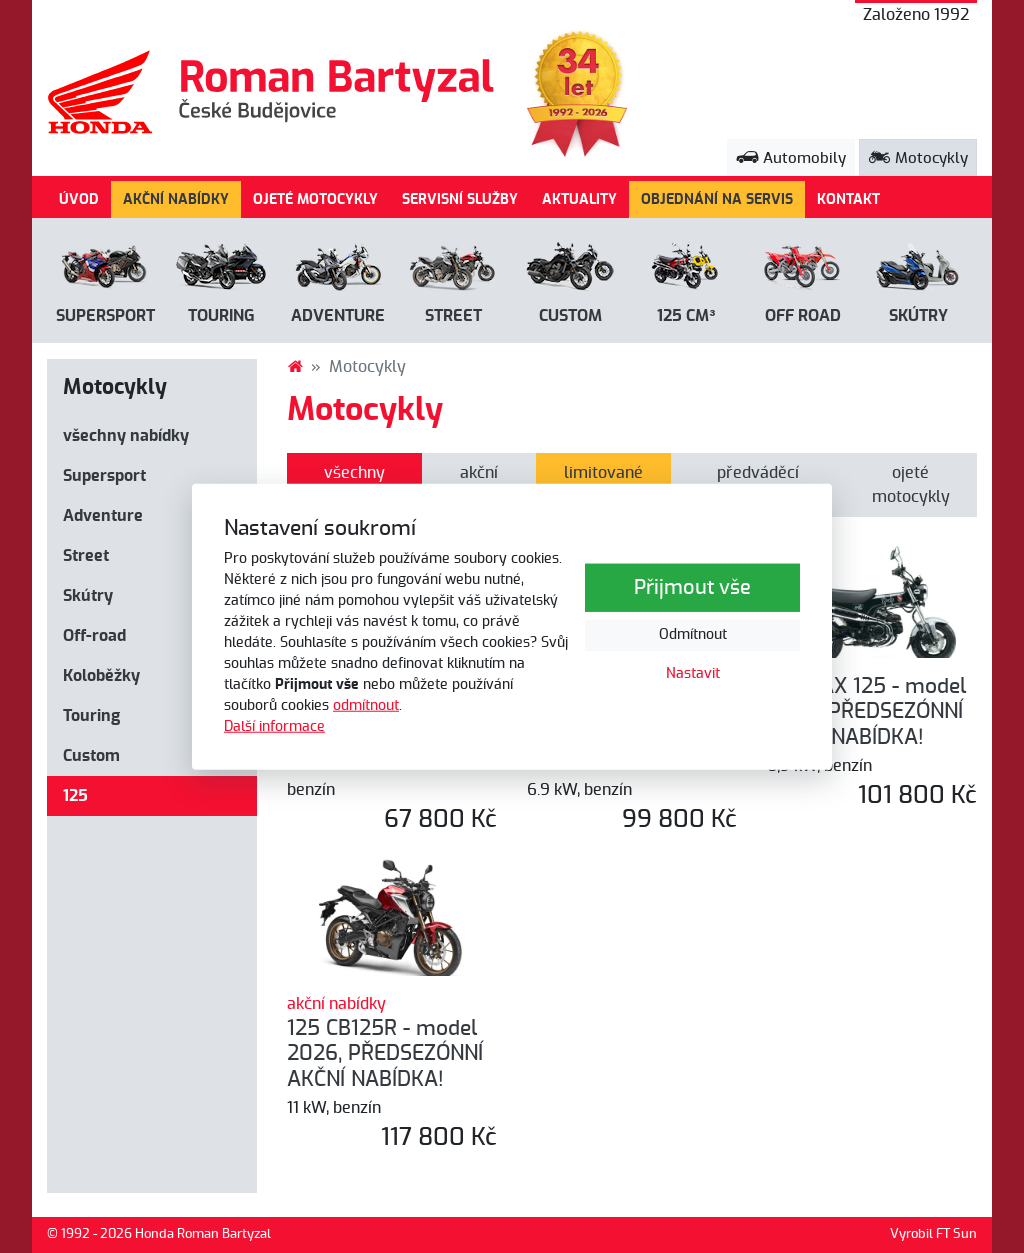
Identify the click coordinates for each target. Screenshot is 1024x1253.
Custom (570, 316)
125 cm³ (686, 316)
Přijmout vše (692, 588)
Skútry (918, 316)
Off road (803, 316)
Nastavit (693, 674)
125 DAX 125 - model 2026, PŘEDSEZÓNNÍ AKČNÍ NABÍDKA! (866, 712)
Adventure (338, 316)
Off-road (94, 636)
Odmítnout (693, 635)
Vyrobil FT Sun (933, 1234)
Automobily (791, 158)
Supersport (105, 316)
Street (453, 316)
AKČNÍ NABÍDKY (176, 199)
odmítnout (366, 706)
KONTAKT (848, 199)
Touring (221, 316)
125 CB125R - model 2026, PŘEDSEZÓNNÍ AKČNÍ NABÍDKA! (385, 1054)
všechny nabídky (126, 436)
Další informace (274, 727)
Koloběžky (101, 676)
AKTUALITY (579, 199)
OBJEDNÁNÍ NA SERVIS (717, 199)
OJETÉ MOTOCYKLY (315, 199)
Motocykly (918, 158)
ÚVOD (79, 199)
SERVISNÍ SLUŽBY (460, 199)
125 (75, 796)
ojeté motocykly (911, 485)
